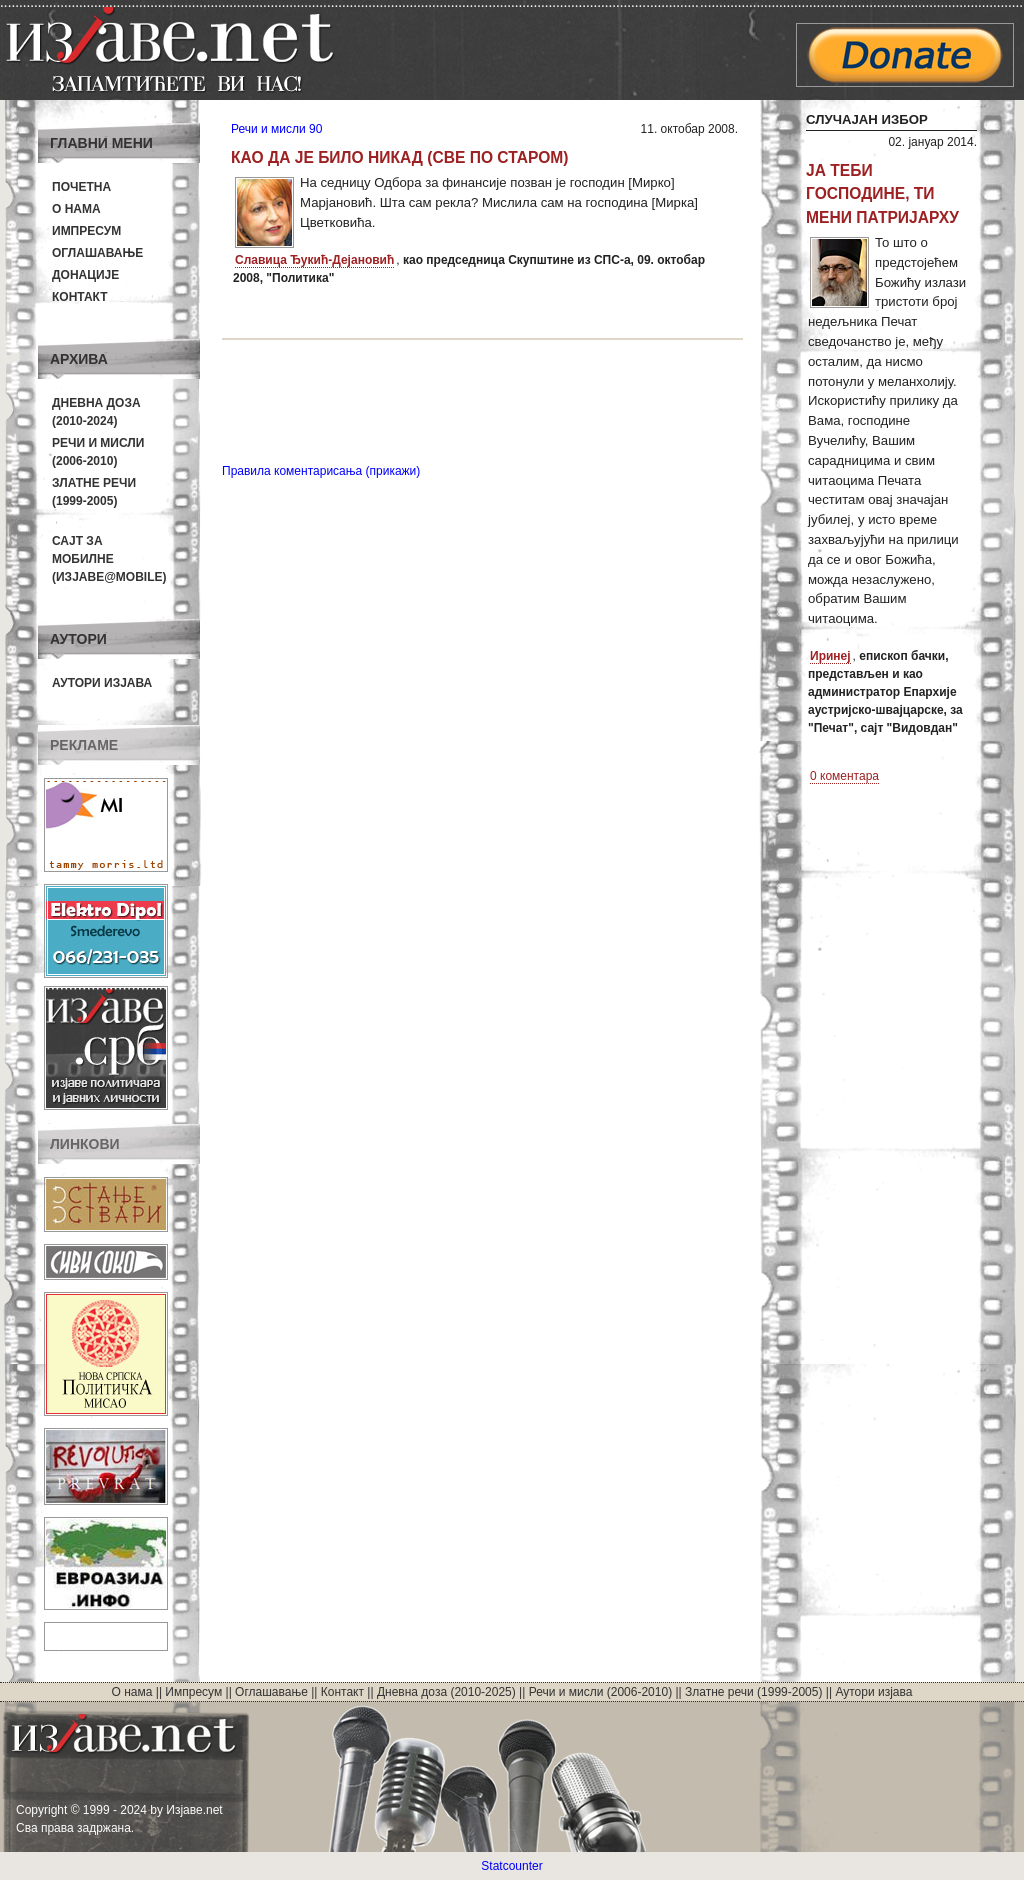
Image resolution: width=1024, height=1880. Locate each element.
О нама (76, 209)
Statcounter (511, 1866)
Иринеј (830, 656)
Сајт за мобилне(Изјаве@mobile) (109, 559)
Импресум (86, 231)
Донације (85, 275)
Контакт (80, 297)
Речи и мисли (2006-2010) (600, 1692)
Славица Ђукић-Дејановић (314, 260)
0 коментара (844, 776)
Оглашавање (97, 253)
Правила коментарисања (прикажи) (321, 471)
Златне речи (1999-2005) (753, 1692)
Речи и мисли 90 (276, 129)
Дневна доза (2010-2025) (446, 1692)
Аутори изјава (102, 683)
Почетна (81, 187)
